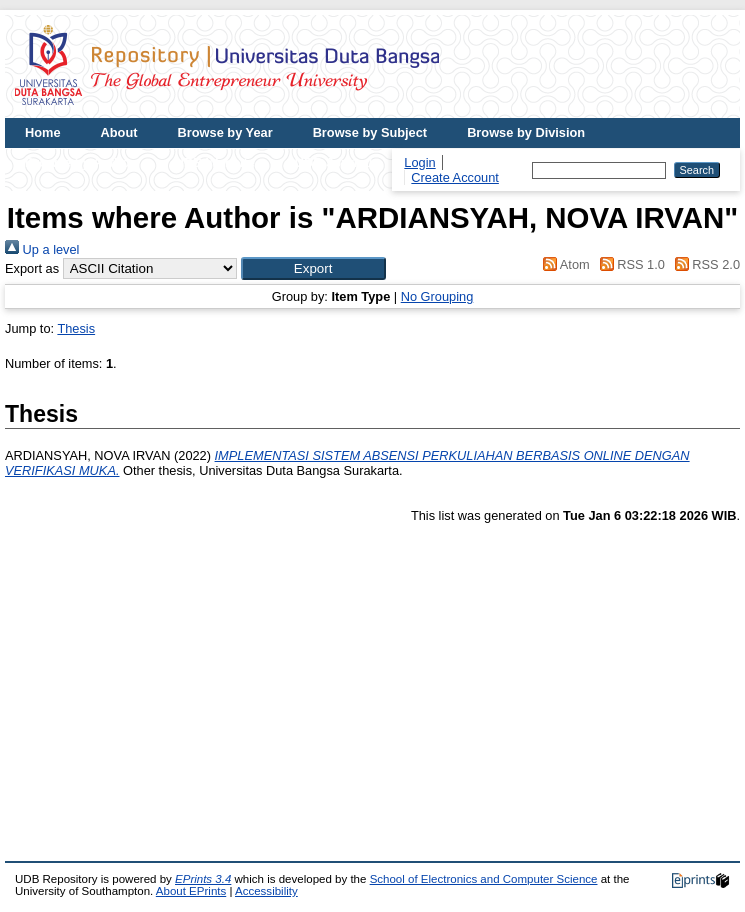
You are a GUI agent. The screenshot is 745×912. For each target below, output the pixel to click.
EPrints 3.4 (203, 879)
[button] (313, 268)
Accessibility (266, 891)
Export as (32, 268)
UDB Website (215, 162)
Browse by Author (80, 162)
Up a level (42, 249)
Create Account (455, 177)
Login (419, 162)
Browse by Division (526, 132)
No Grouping (437, 296)
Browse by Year (225, 132)
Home (43, 132)
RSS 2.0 (704, 264)
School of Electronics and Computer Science (484, 879)
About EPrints (191, 891)
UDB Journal (334, 162)
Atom (563, 264)
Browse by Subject (370, 132)
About (119, 132)
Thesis (76, 328)
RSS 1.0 (629, 264)
